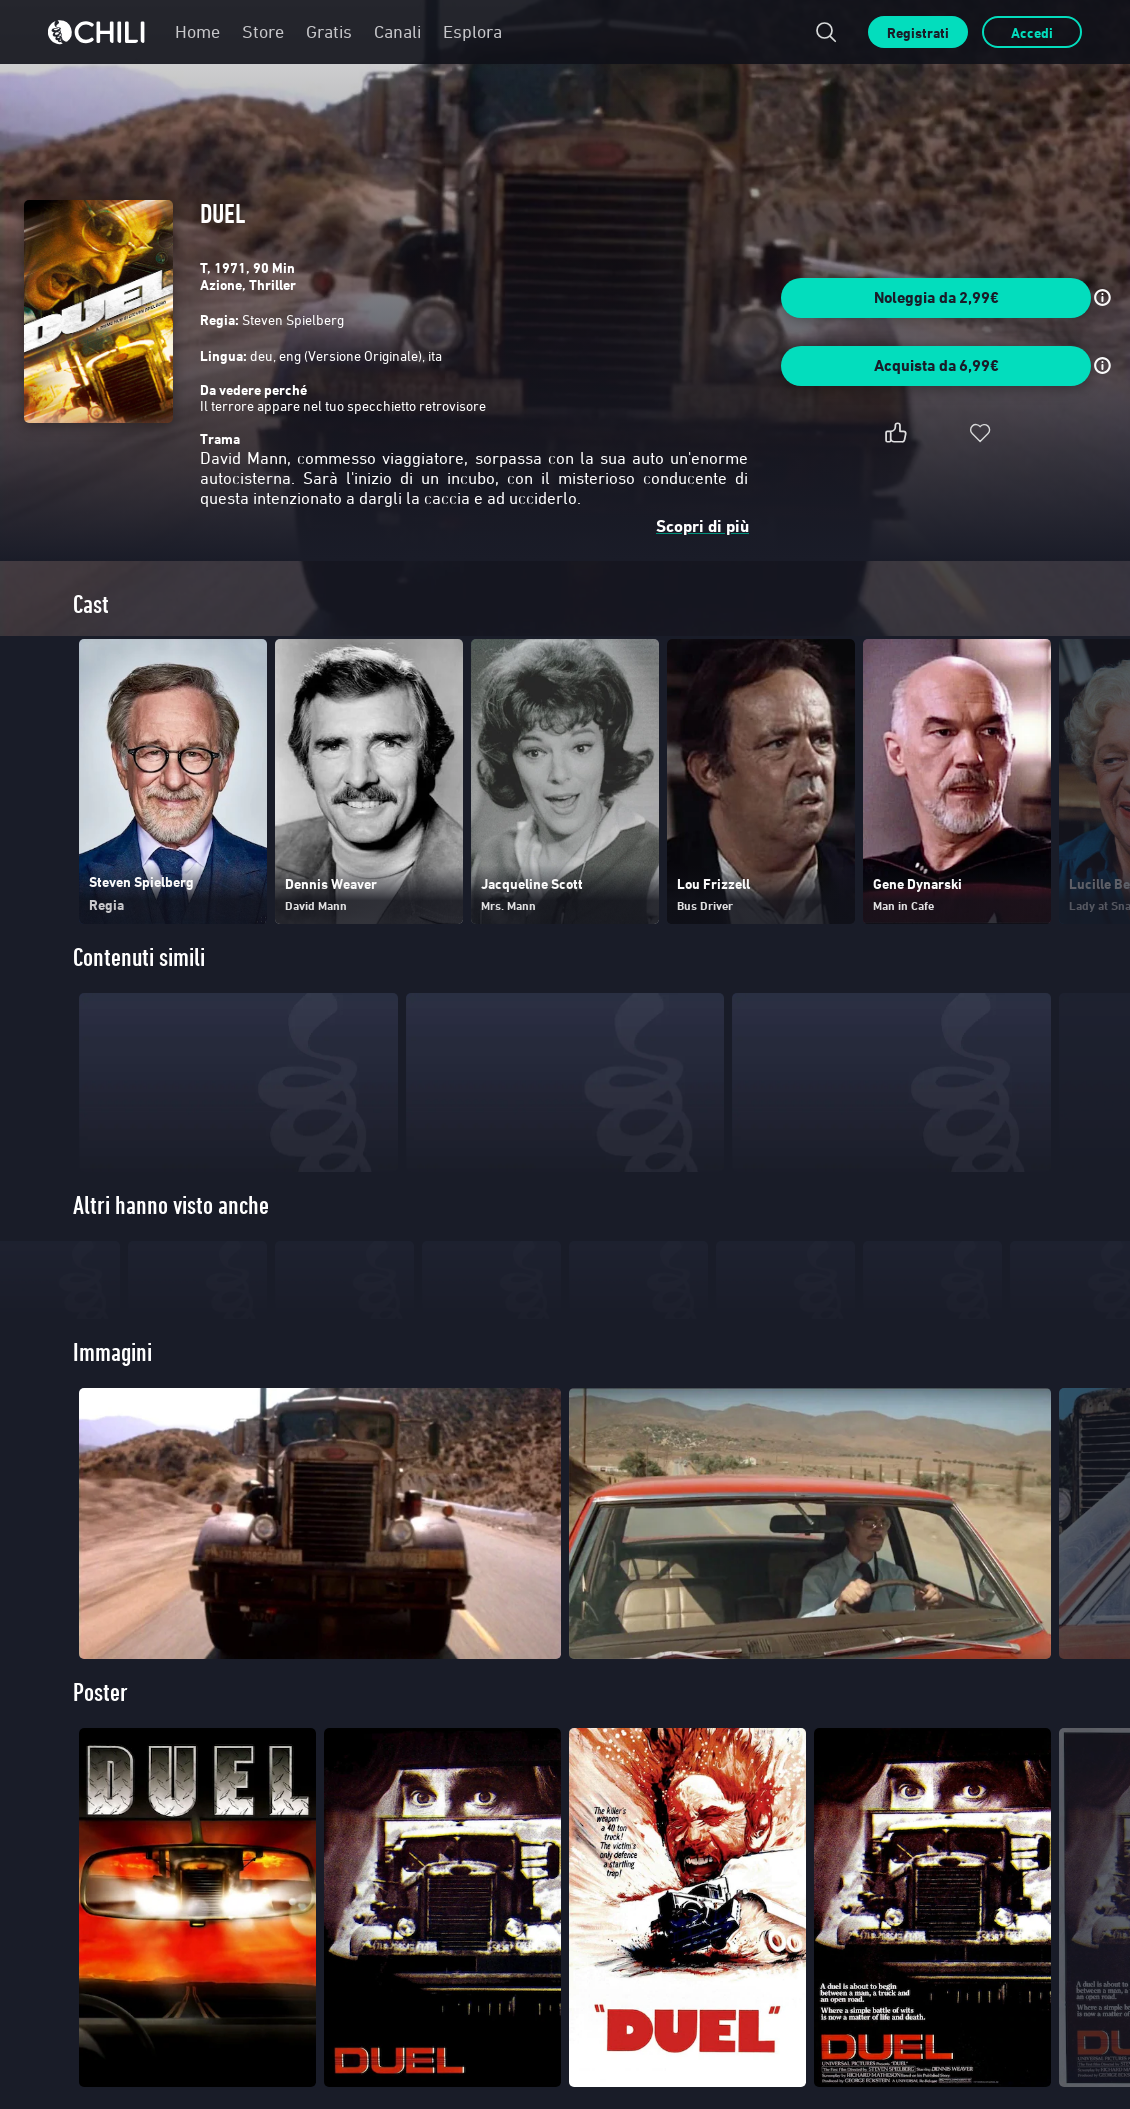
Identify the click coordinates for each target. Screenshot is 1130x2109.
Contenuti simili (139, 957)
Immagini (112, 1453)
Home (197, 31)
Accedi (1032, 32)
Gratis (329, 31)
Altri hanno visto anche (171, 1205)
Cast (91, 604)
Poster (100, 1793)
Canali (397, 31)
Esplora (472, 31)
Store (263, 31)
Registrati (918, 32)
